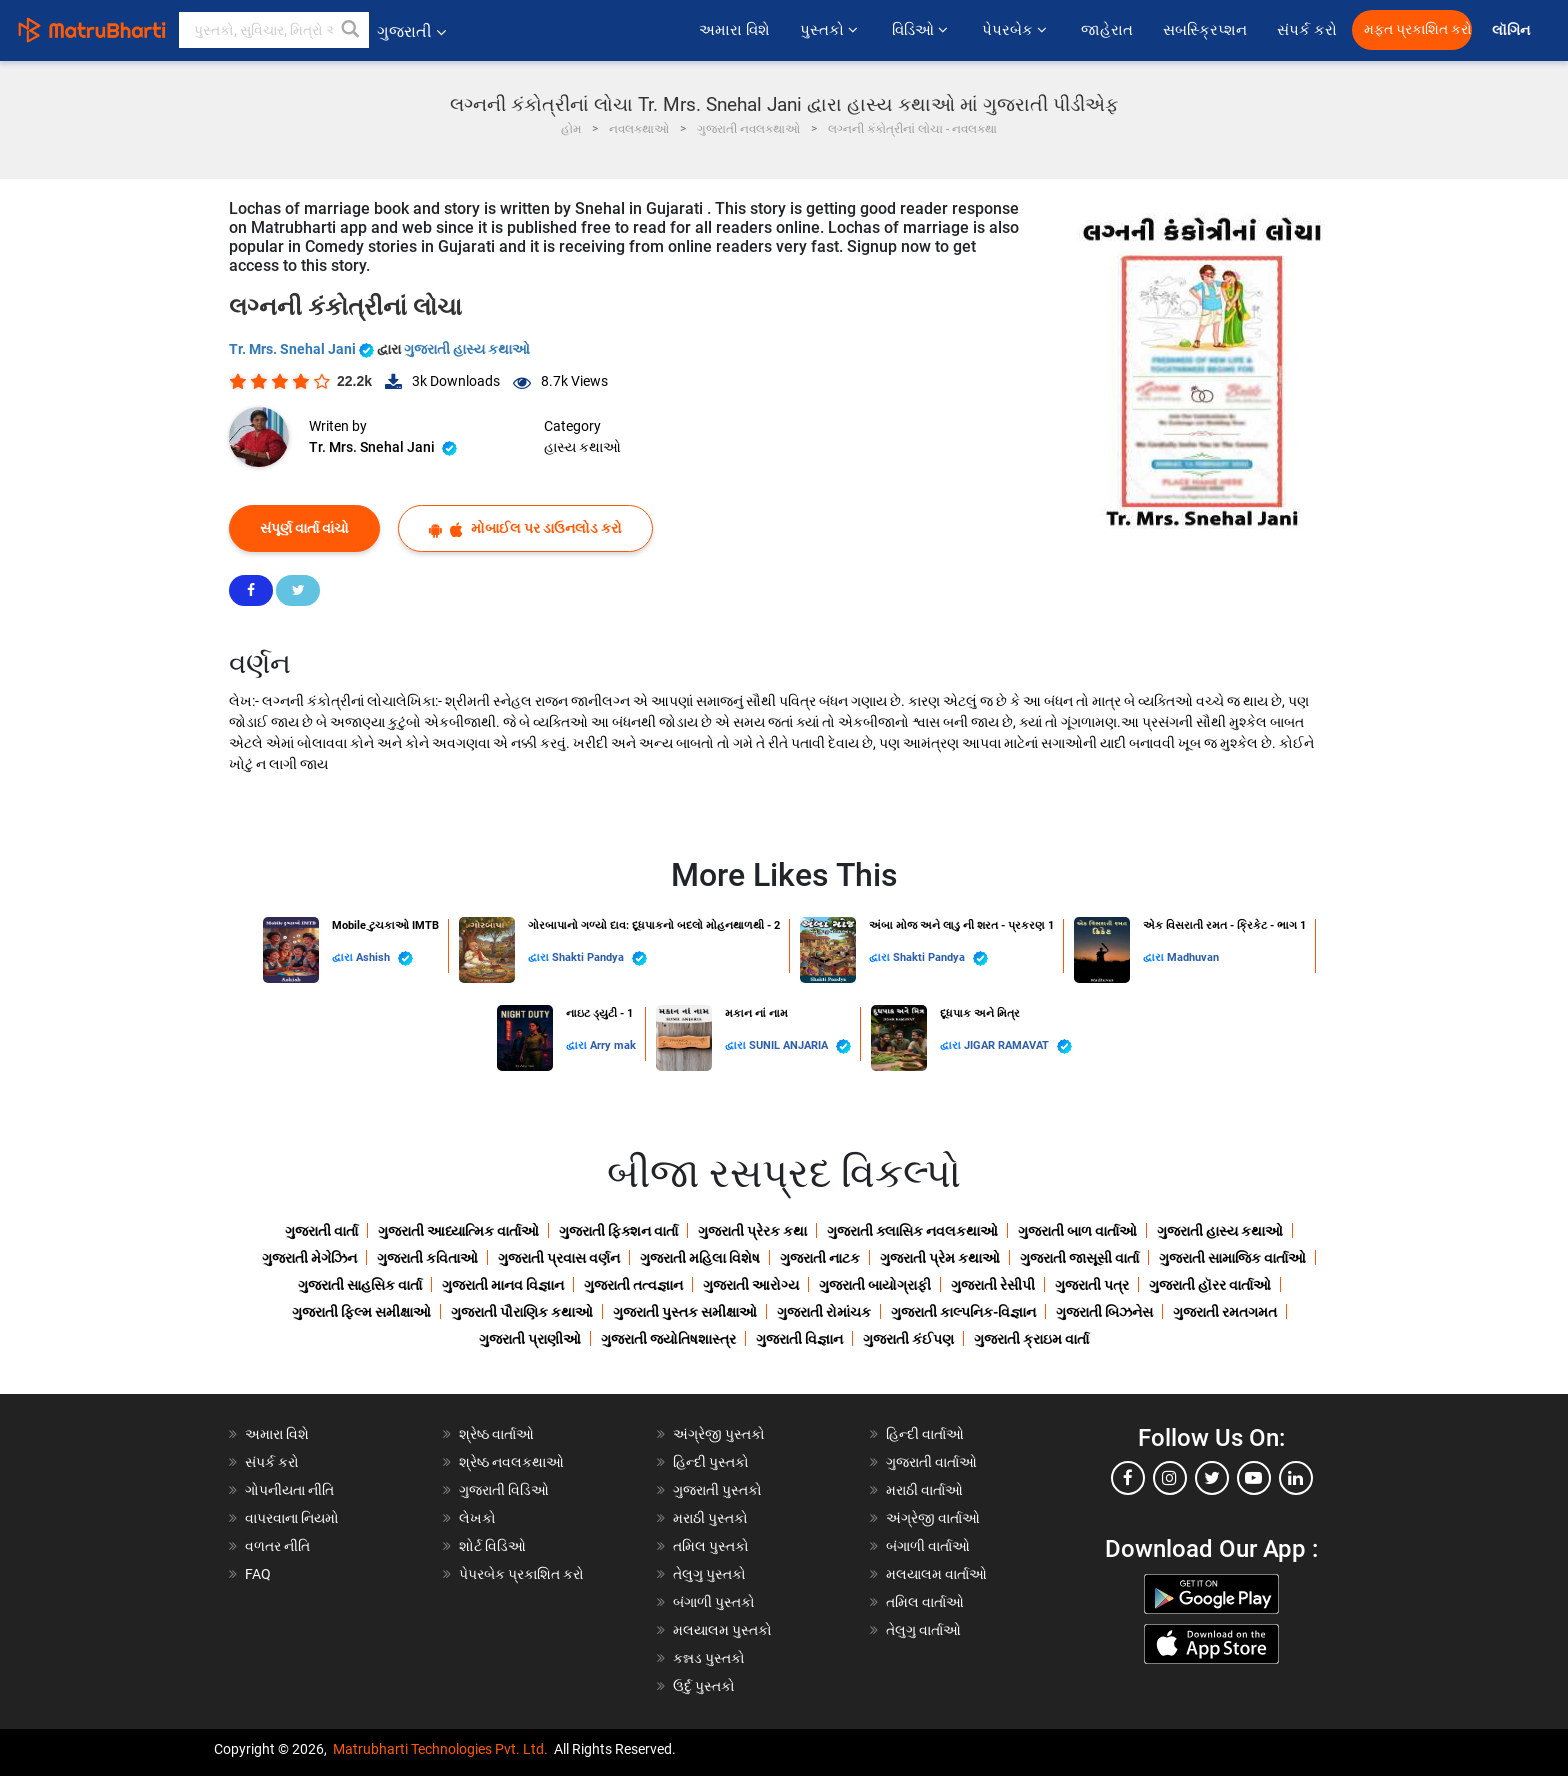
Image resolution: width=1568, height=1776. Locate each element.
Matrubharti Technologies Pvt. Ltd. (440, 1749)
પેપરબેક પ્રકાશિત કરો (521, 1574)
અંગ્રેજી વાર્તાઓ (933, 1518)
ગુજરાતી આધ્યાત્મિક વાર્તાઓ (458, 1231)
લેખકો (477, 1518)
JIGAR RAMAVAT (1018, 1046)
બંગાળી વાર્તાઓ (928, 1546)
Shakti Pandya (599, 958)
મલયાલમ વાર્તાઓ (936, 1574)
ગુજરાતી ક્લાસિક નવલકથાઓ (912, 1231)
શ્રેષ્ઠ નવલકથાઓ (511, 1462)
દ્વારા (344, 957)
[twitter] (1212, 1478)
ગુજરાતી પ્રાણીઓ (530, 1339)
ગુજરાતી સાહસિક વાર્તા (360, 1285)
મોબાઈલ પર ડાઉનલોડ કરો (525, 528)
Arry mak (613, 1045)
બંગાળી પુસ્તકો (714, 1602)
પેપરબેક (1016, 30)
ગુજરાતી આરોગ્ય (751, 1285)
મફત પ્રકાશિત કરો (1418, 29)
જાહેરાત (1107, 30)
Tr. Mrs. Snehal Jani (303, 349)
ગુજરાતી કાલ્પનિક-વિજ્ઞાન (963, 1312)
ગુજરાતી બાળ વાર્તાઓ (1077, 1231)
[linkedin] (1296, 1478)
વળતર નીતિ (277, 1546)
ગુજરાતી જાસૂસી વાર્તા (1079, 1258)
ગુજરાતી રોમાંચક (824, 1312)
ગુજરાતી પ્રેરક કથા (752, 1231)
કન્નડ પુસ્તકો (709, 1658)
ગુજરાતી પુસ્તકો (717, 1490)
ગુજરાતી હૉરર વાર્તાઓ (1210, 1285)
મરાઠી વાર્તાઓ (924, 1490)
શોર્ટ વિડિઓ (492, 1546)
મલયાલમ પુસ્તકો (722, 1630)
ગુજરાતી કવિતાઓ (427, 1258)
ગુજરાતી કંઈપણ (908, 1339)
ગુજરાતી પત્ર (1092, 1285)
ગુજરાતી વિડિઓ (504, 1490)
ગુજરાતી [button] (411, 31)
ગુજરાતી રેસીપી (993, 1285)
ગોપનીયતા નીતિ (289, 1490)
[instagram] (1170, 1478)
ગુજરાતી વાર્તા (321, 1231)
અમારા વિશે (734, 30)
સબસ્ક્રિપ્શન (1205, 30)
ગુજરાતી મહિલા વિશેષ (700, 1258)
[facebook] (1128, 1478)
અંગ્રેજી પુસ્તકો (719, 1434)
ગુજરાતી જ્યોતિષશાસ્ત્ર (668, 1339)
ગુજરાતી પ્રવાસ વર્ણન (559, 1258)
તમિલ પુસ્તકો (711, 1546)
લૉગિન (1512, 30)
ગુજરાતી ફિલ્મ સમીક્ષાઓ (361, 1312)
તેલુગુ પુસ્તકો (709, 1574)
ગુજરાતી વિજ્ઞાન (799, 1339)
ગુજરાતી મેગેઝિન (309, 1258)
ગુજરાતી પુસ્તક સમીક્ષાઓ (685, 1312)
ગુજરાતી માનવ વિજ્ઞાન (503, 1285)
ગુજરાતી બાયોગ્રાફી (875, 1285)
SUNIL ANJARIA (800, 1046)
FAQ (258, 1574)
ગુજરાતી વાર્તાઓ (931, 1462)
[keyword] (274, 30)
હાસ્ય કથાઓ (582, 447)
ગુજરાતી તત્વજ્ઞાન (633, 1285)
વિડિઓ (922, 30)
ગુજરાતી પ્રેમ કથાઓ (940, 1258)
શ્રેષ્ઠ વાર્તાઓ (496, 1434)
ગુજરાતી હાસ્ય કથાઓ (467, 349)
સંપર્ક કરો (1307, 30)
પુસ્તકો (831, 30)
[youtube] (1254, 1478)
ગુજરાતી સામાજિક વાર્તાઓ (1232, 1258)
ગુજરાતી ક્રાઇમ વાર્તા (1031, 1339)
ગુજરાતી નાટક (820, 1258)
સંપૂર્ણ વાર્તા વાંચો (304, 528)
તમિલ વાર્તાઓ (925, 1602)
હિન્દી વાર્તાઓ (925, 1434)
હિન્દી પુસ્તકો (711, 1462)
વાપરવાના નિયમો (293, 1518)
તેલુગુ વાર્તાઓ (923, 1630)
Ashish (384, 958)
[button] (351, 30)
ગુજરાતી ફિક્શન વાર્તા (618, 1231)
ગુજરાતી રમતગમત (1225, 1312)
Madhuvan (1193, 957)
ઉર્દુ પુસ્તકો (704, 1686)
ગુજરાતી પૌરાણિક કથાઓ (522, 1312)
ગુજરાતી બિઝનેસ (1104, 1312)
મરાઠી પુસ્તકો (710, 1518)
